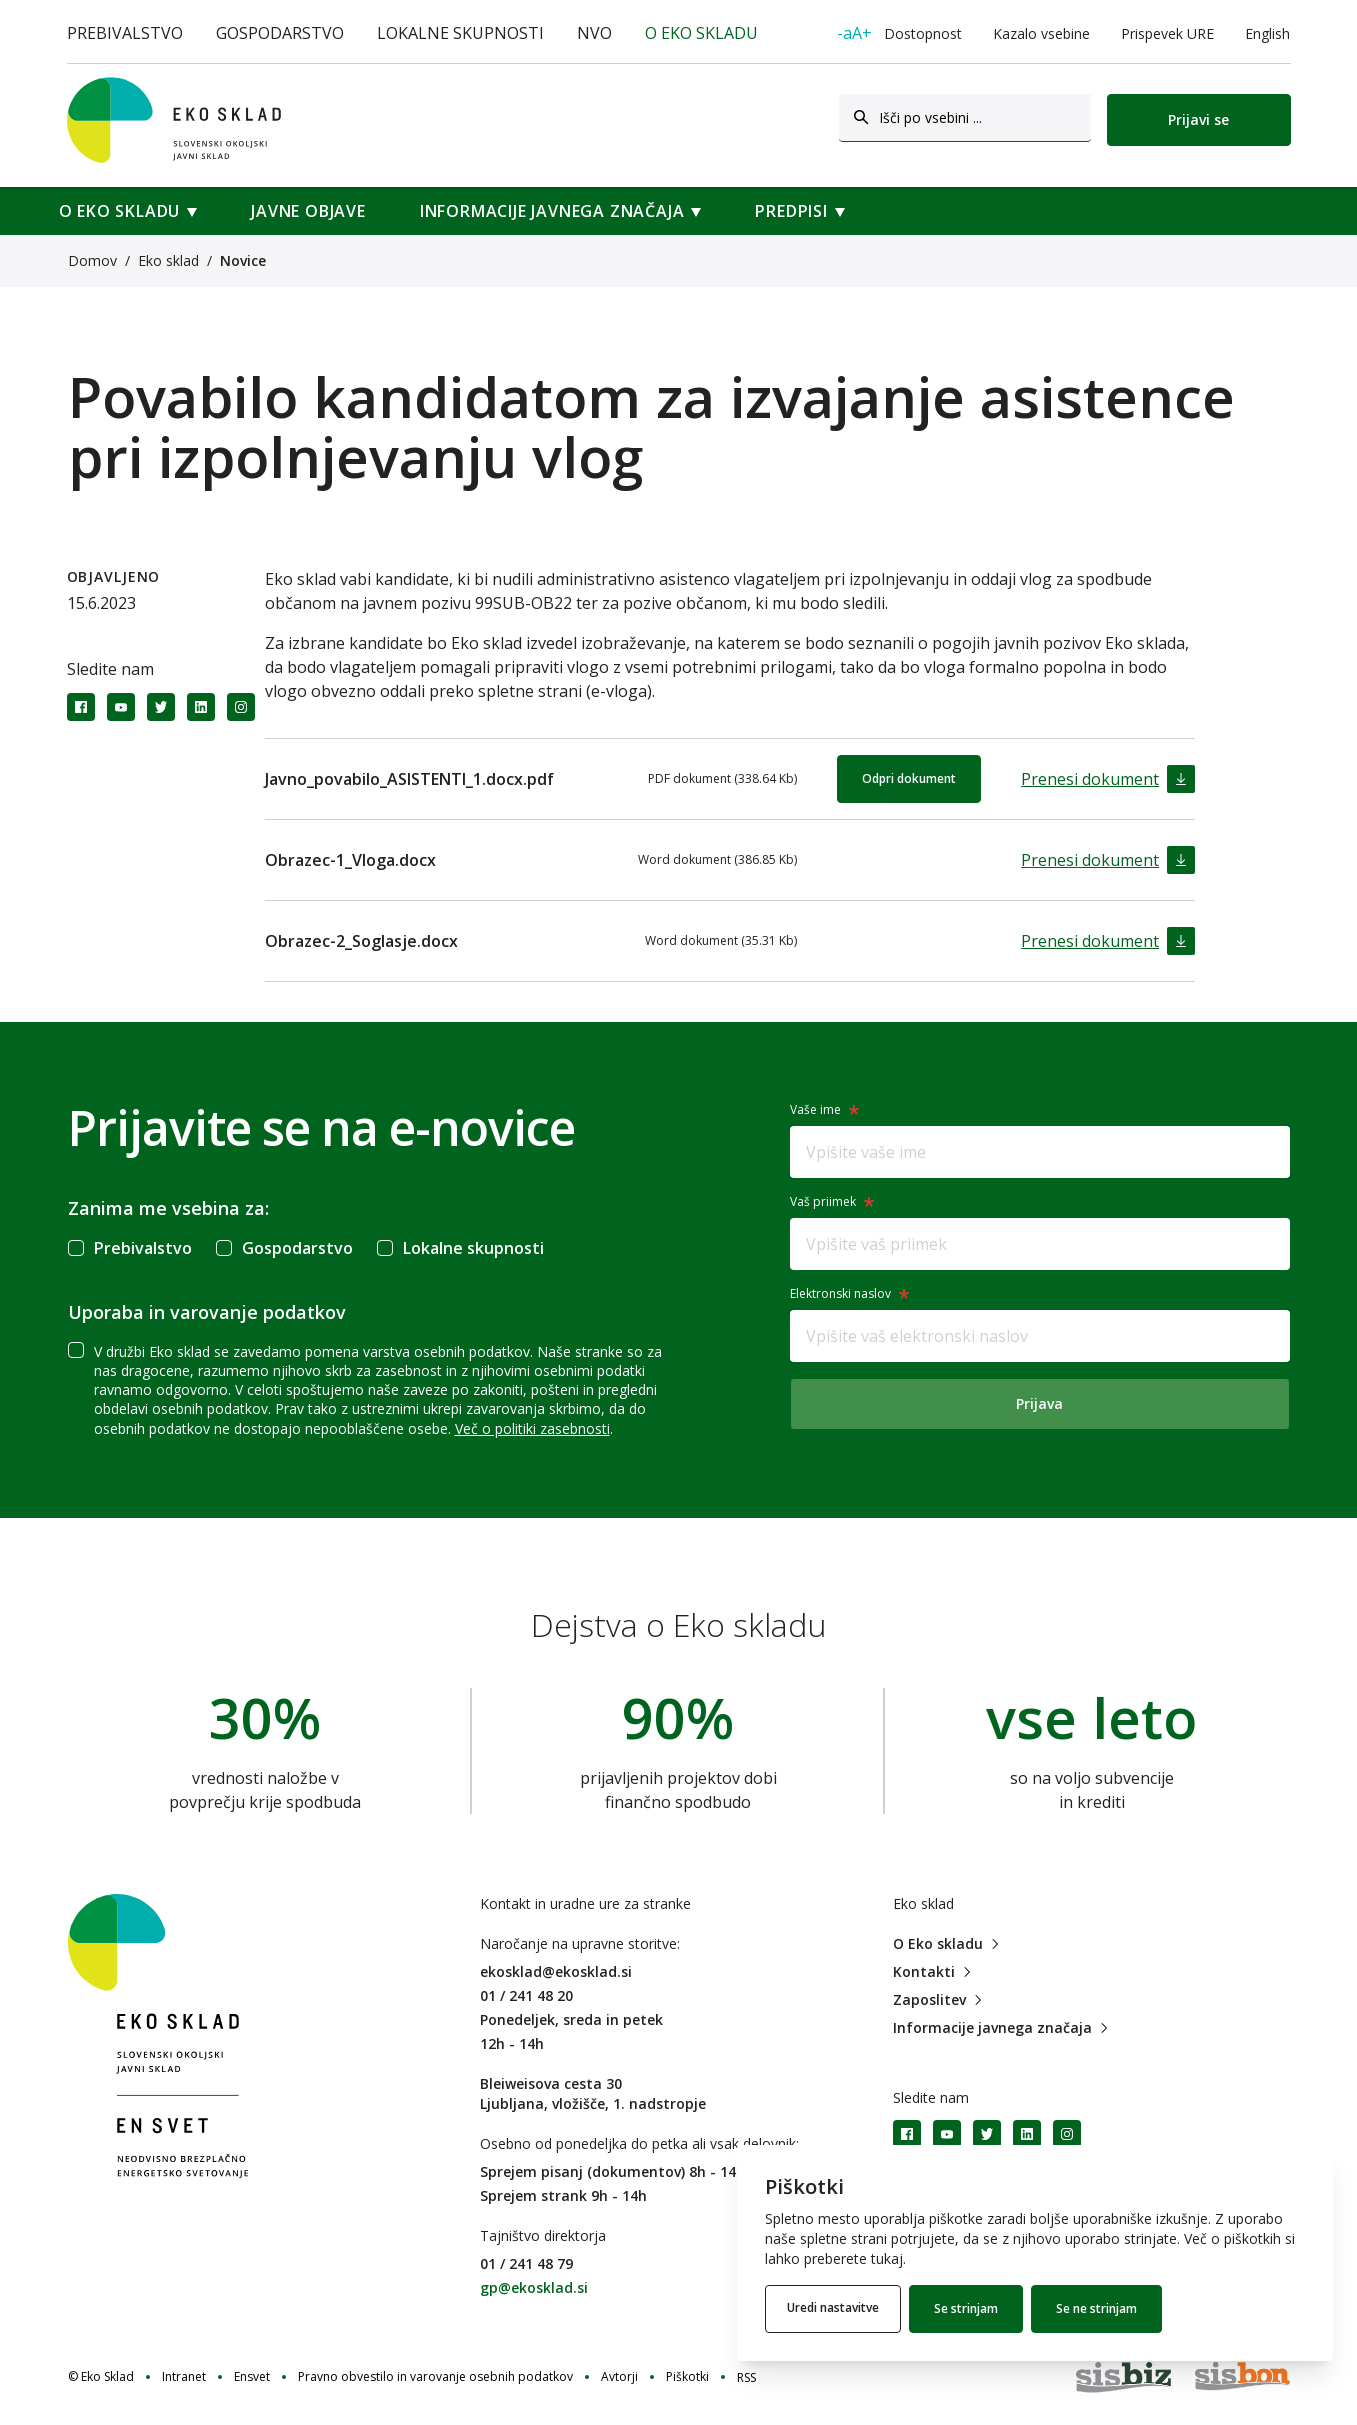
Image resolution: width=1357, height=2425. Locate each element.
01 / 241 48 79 (526, 2263)
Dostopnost (899, 33)
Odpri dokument (909, 778)
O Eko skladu (701, 33)
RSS (746, 2377)
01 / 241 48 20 (526, 1995)
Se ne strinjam (1102, 2308)
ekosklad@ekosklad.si (556, 1971)
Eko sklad (168, 260)
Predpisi (791, 211)
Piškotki (687, 2377)
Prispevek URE (1167, 33)
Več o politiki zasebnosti (532, 1428)
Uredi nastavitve (836, 2308)
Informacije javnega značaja (552, 211)
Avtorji (619, 2377)
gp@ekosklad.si (534, 2287)
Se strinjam (972, 2308)
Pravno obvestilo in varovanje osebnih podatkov (435, 2377)
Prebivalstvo (125, 33)
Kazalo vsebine (1041, 33)
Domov (92, 260)
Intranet (184, 2377)
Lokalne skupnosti (460, 33)
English (1267, 33)
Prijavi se (1198, 119)
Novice (243, 260)
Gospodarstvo (280, 33)
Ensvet (252, 2377)
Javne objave (308, 211)
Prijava (1039, 1403)
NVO (594, 33)
